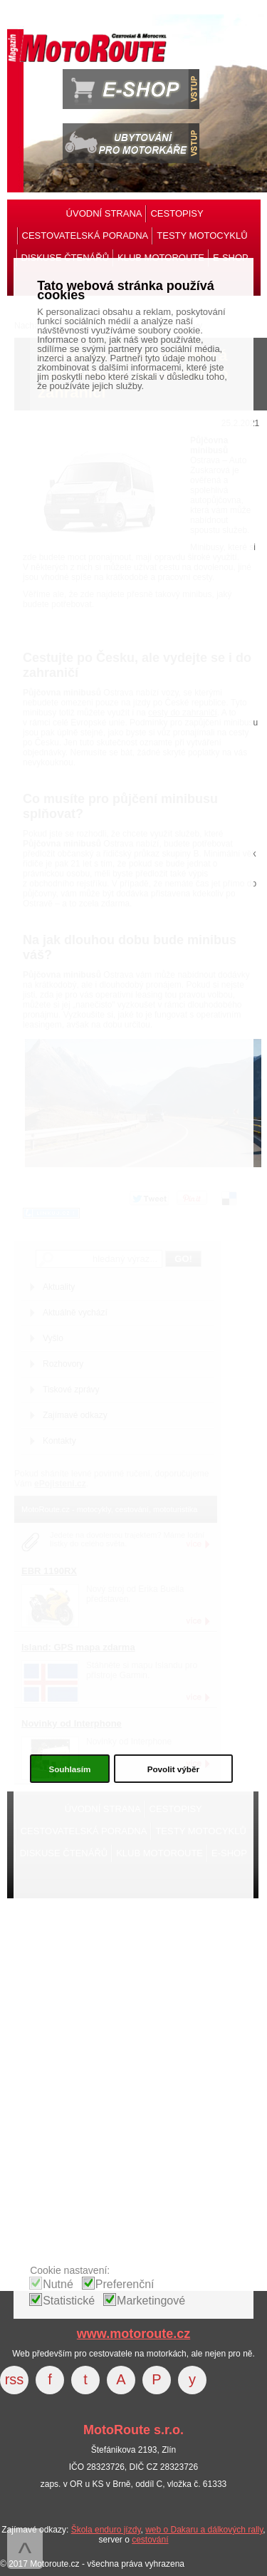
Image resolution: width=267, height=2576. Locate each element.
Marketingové (151, 2300)
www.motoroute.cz (133, 2334)
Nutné (58, 2284)
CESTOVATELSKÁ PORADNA (85, 235)
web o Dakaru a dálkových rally (204, 2530)
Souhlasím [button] (69, 1769)
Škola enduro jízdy (106, 2530)
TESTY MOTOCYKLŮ (202, 235)
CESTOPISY (176, 213)
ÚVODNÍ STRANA (104, 213)
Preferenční (125, 2284)
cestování (150, 2540)
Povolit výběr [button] (173, 1769)
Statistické (69, 2300)
